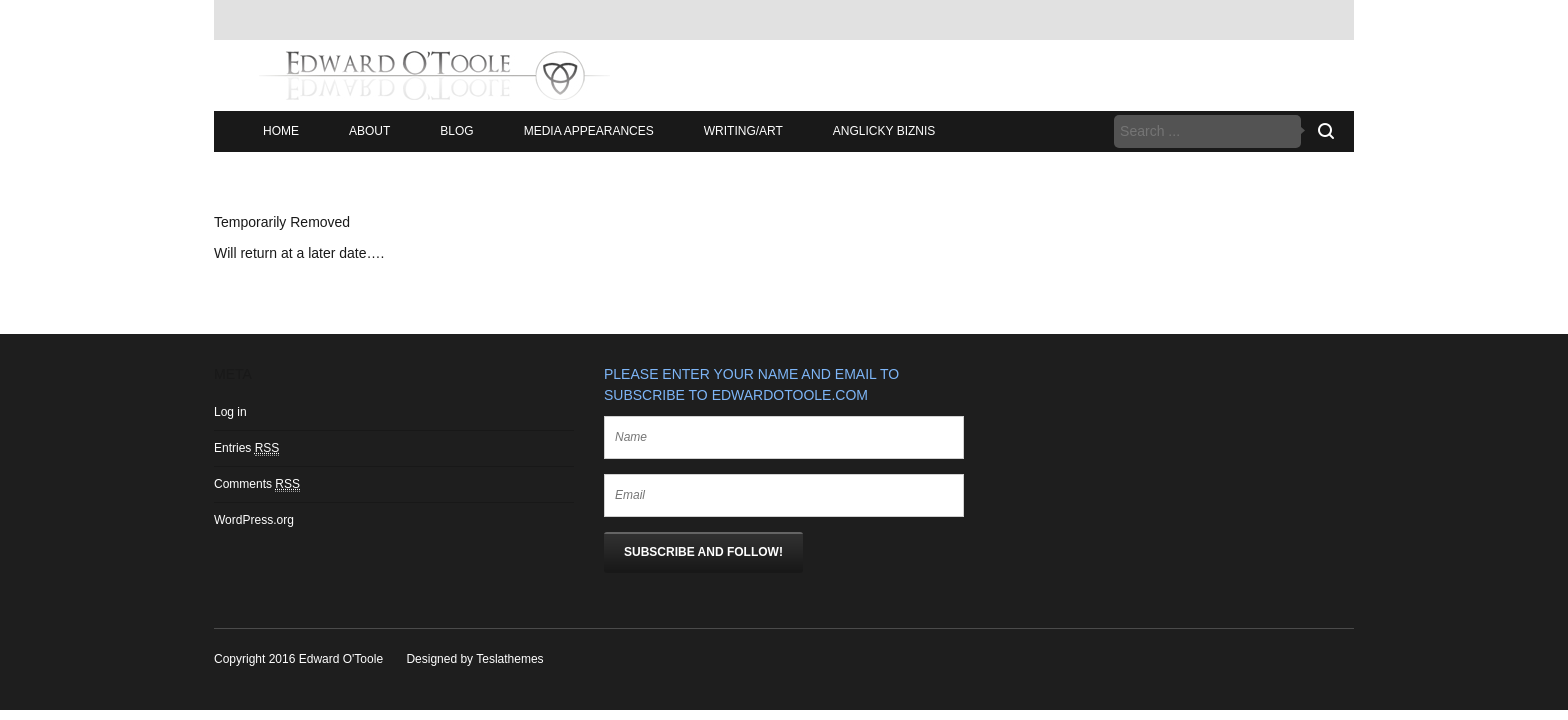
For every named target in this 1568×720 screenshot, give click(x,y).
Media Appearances (589, 131)
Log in (230, 412)
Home (281, 131)
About (369, 131)
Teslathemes (509, 659)
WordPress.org (254, 520)
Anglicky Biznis (884, 131)
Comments (257, 484)
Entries (246, 448)
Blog (456, 131)
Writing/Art (743, 131)
